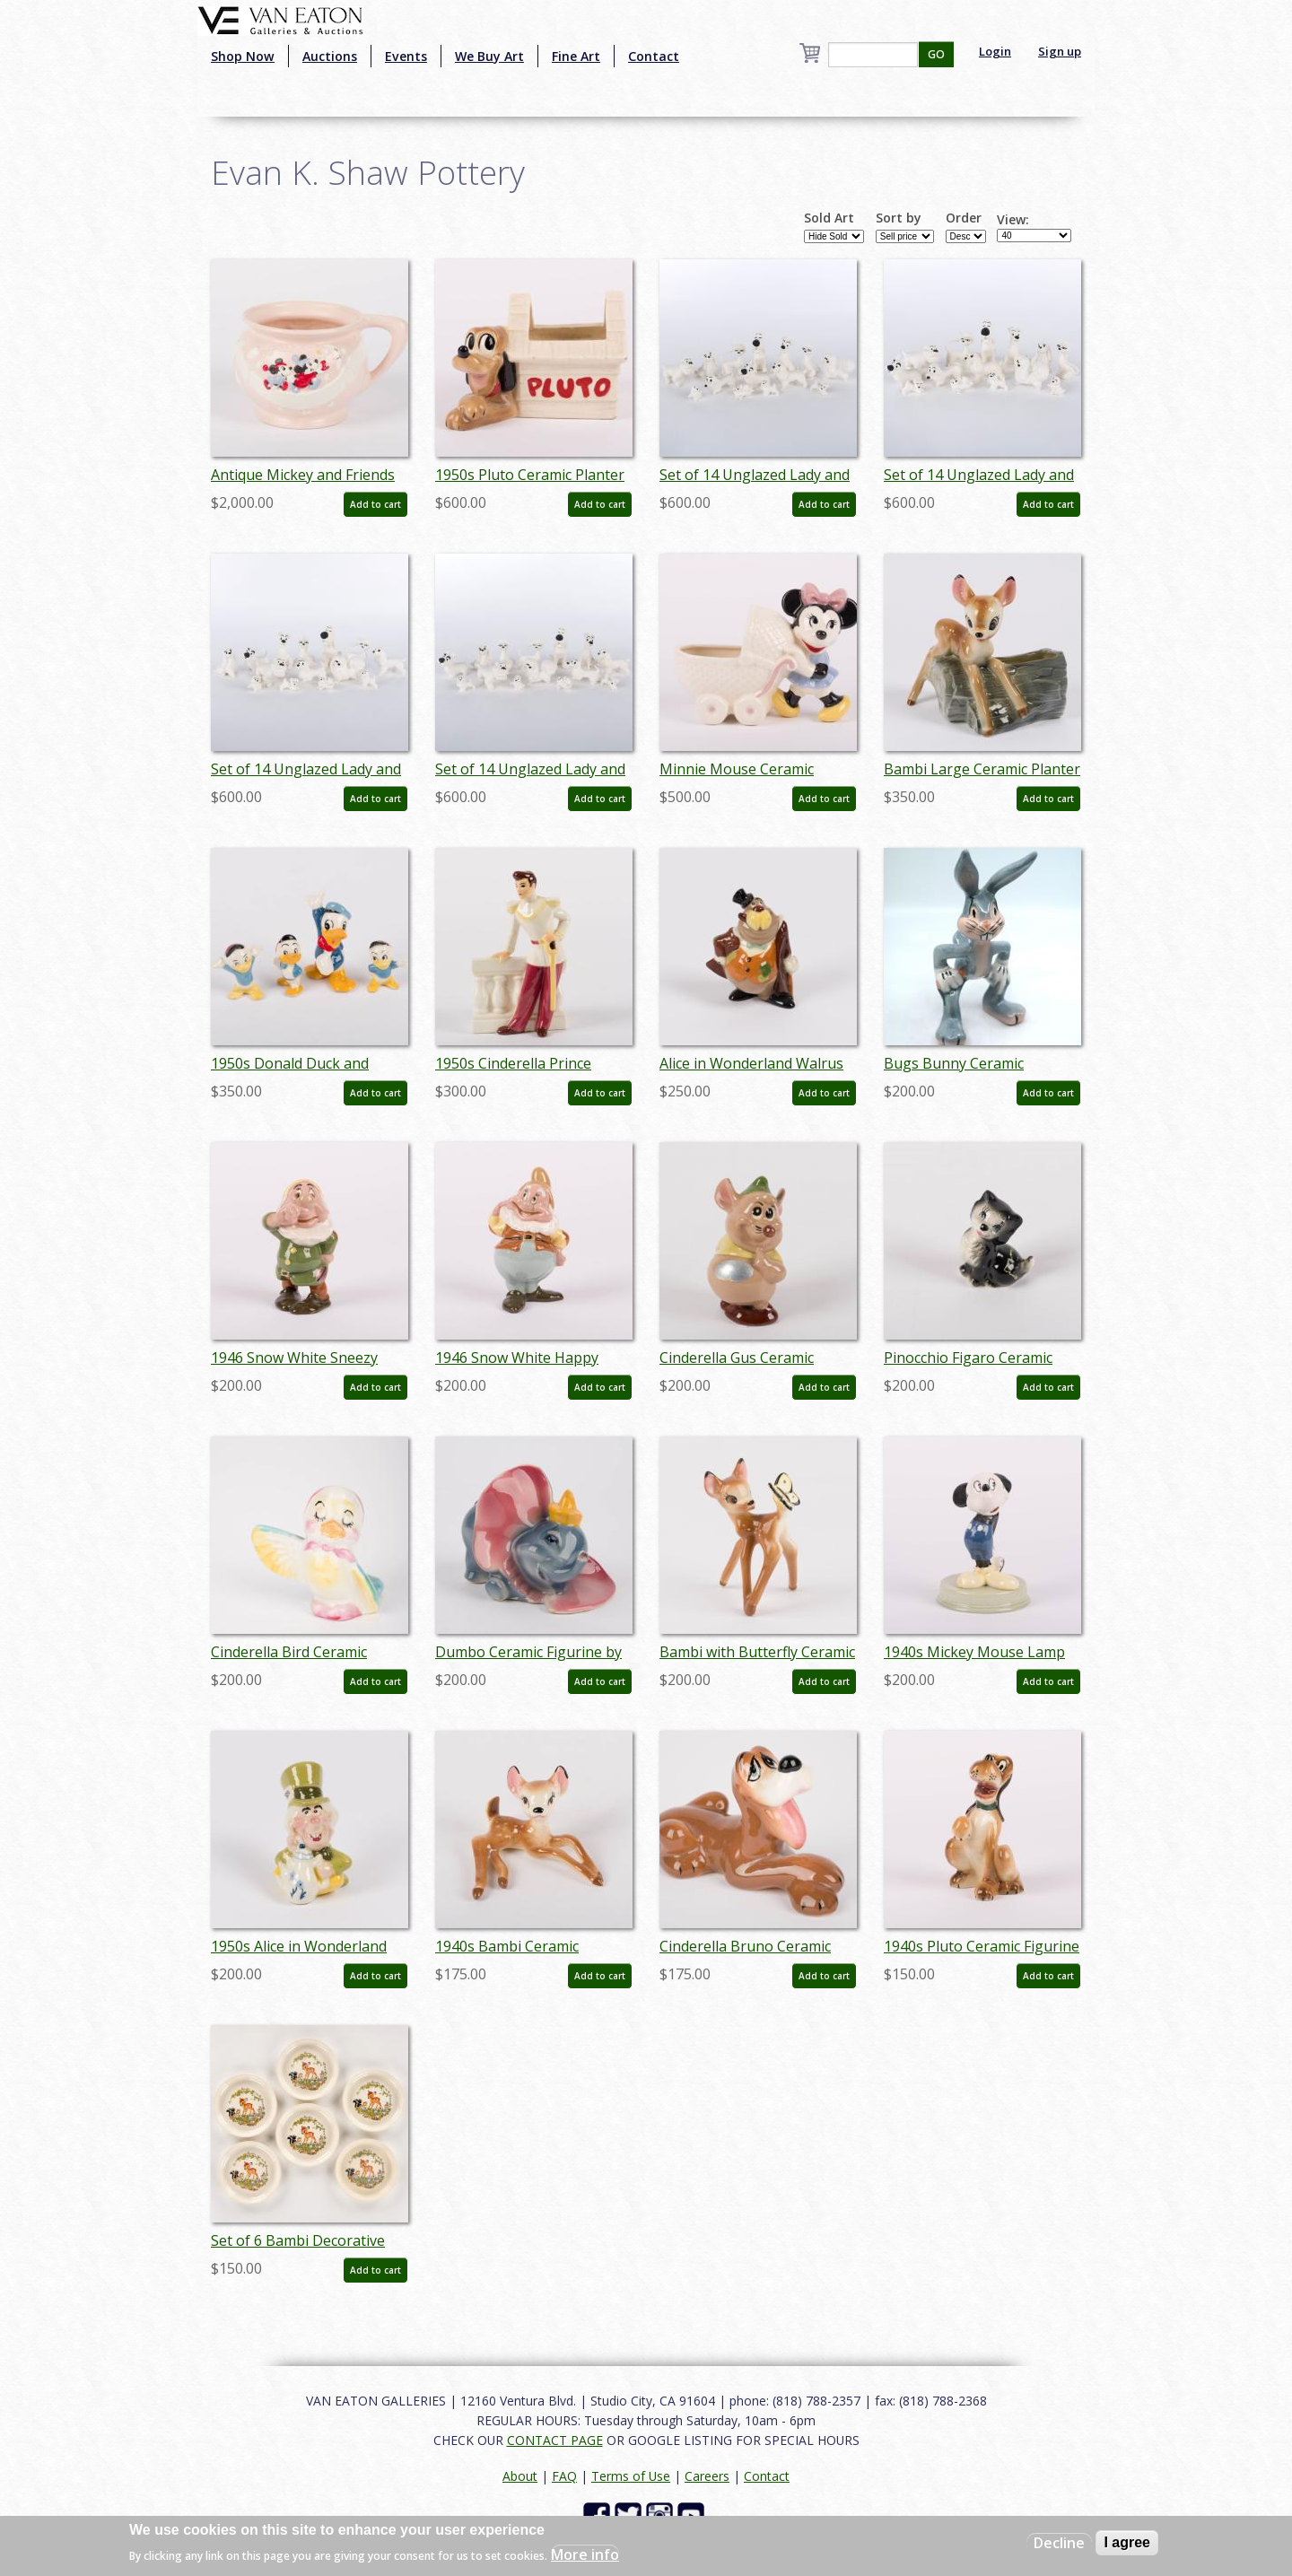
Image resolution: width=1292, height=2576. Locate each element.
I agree (1127, 2542)
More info (585, 2554)
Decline (1059, 2543)
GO (936, 54)
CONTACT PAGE (555, 2440)
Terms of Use (630, 2475)
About (519, 2475)
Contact (653, 56)
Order (964, 218)
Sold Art (829, 218)
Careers (707, 2475)
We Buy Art (489, 56)
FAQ (564, 2475)
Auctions (329, 56)
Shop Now (243, 56)
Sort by (898, 218)
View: (1013, 220)
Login (995, 51)
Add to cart (375, 504)
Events (406, 56)
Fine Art (576, 56)
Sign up (1059, 51)
